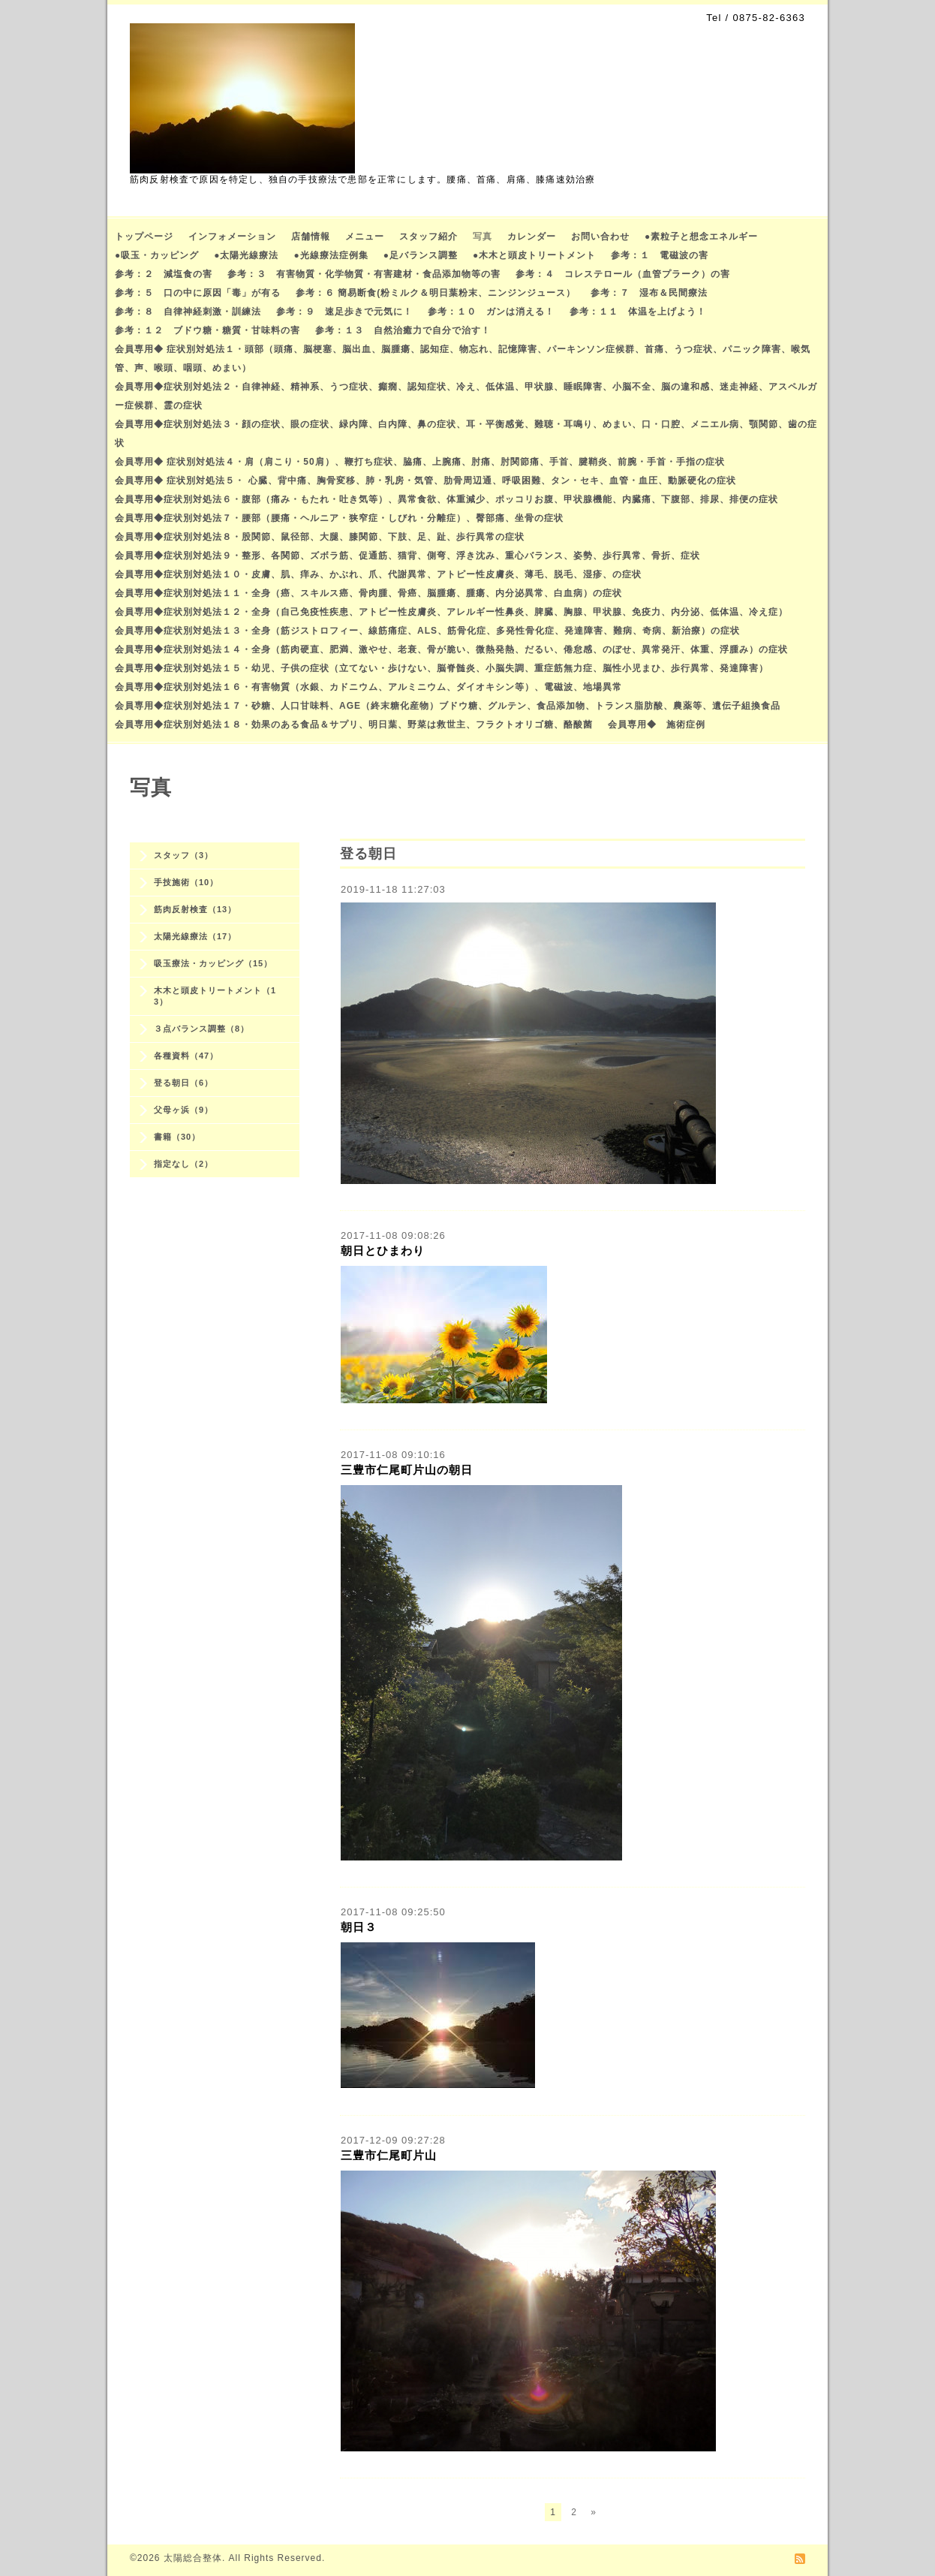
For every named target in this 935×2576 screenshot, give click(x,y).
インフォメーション (232, 236)
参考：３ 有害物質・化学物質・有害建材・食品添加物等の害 (364, 274)
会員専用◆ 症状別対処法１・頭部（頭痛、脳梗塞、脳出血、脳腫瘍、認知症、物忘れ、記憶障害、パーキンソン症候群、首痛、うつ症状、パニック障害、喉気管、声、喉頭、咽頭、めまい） (462, 358)
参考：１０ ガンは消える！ (491, 311)
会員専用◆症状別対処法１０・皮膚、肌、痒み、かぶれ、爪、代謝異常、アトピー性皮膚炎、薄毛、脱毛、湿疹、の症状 (378, 574)
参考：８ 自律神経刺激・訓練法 (188, 311)
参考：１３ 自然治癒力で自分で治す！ (403, 330)
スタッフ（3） (183, 855)
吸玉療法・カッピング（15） (213, 963)
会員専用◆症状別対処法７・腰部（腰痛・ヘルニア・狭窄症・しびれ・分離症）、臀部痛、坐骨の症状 (339, 518)
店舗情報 (310, 236)
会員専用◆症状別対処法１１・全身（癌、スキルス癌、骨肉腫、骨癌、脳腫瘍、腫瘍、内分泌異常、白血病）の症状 (368, 593)
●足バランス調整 (420, 255)
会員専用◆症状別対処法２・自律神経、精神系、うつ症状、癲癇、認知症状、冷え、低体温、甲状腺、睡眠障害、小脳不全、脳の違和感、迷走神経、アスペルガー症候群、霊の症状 (466, 396)
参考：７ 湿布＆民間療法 (649, 293)
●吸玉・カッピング (157, 255)
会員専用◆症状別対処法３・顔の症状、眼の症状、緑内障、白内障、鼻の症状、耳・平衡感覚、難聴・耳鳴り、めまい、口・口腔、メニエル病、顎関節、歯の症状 (466, 433)
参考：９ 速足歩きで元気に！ (344, 311)
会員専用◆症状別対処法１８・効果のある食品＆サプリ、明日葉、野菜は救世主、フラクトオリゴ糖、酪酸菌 (354, 724)
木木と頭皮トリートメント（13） (215, 996)
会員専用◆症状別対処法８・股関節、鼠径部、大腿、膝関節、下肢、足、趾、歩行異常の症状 (320, 537)
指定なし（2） (183, 1163)
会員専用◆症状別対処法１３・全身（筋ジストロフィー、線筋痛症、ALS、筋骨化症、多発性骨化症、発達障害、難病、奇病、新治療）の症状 (427, 630)
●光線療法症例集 (331, 255)
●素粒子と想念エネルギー (701, 236)
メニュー (364, 236)
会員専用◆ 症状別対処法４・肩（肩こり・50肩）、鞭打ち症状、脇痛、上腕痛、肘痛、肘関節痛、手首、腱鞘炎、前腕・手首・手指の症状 (420, 461)
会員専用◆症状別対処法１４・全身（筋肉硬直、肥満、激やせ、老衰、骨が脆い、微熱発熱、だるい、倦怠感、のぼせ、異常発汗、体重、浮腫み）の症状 (451, 649)
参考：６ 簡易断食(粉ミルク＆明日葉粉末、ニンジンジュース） (436, 293)
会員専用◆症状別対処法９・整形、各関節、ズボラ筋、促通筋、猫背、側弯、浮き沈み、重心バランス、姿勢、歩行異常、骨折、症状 (407, 555)
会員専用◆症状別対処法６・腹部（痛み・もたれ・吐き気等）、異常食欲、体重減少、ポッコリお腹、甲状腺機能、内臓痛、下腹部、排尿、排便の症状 (446, 499)
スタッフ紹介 (428, 236)
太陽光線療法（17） (195, 936)
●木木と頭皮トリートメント (534, 255)
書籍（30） (177, 1136)
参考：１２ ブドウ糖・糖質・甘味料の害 (207, 330)
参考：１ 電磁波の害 (659, 255)
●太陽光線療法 (246, 255)
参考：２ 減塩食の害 (163, 274)
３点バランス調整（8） (201, 1028)
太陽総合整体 (193, 2558)
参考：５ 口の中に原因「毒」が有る (198, 293)
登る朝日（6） (183, 1082)
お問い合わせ (600, 236)
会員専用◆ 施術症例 (656, 724)
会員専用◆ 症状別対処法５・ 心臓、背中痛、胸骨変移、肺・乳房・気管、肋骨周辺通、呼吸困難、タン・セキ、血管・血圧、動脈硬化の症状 (425, 480)
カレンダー (531, 236)
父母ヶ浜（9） (183, 1109)
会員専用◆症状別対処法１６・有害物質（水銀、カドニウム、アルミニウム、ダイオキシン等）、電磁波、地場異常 (368, 687)
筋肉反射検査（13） (195, 909)
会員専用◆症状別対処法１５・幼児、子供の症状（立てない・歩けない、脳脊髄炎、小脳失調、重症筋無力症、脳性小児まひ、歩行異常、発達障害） (441, 668)
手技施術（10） (186, 882)
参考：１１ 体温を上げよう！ (638, 311)
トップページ (144, 236)
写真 (482, 236)
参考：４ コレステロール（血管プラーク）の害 (623, 274)
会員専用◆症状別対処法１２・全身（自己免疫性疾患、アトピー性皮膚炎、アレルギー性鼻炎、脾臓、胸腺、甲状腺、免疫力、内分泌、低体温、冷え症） (451, 612)
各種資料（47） (186, 1055)
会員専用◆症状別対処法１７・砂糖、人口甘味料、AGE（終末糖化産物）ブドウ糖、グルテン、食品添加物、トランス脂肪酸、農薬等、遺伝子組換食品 (447, 705)
